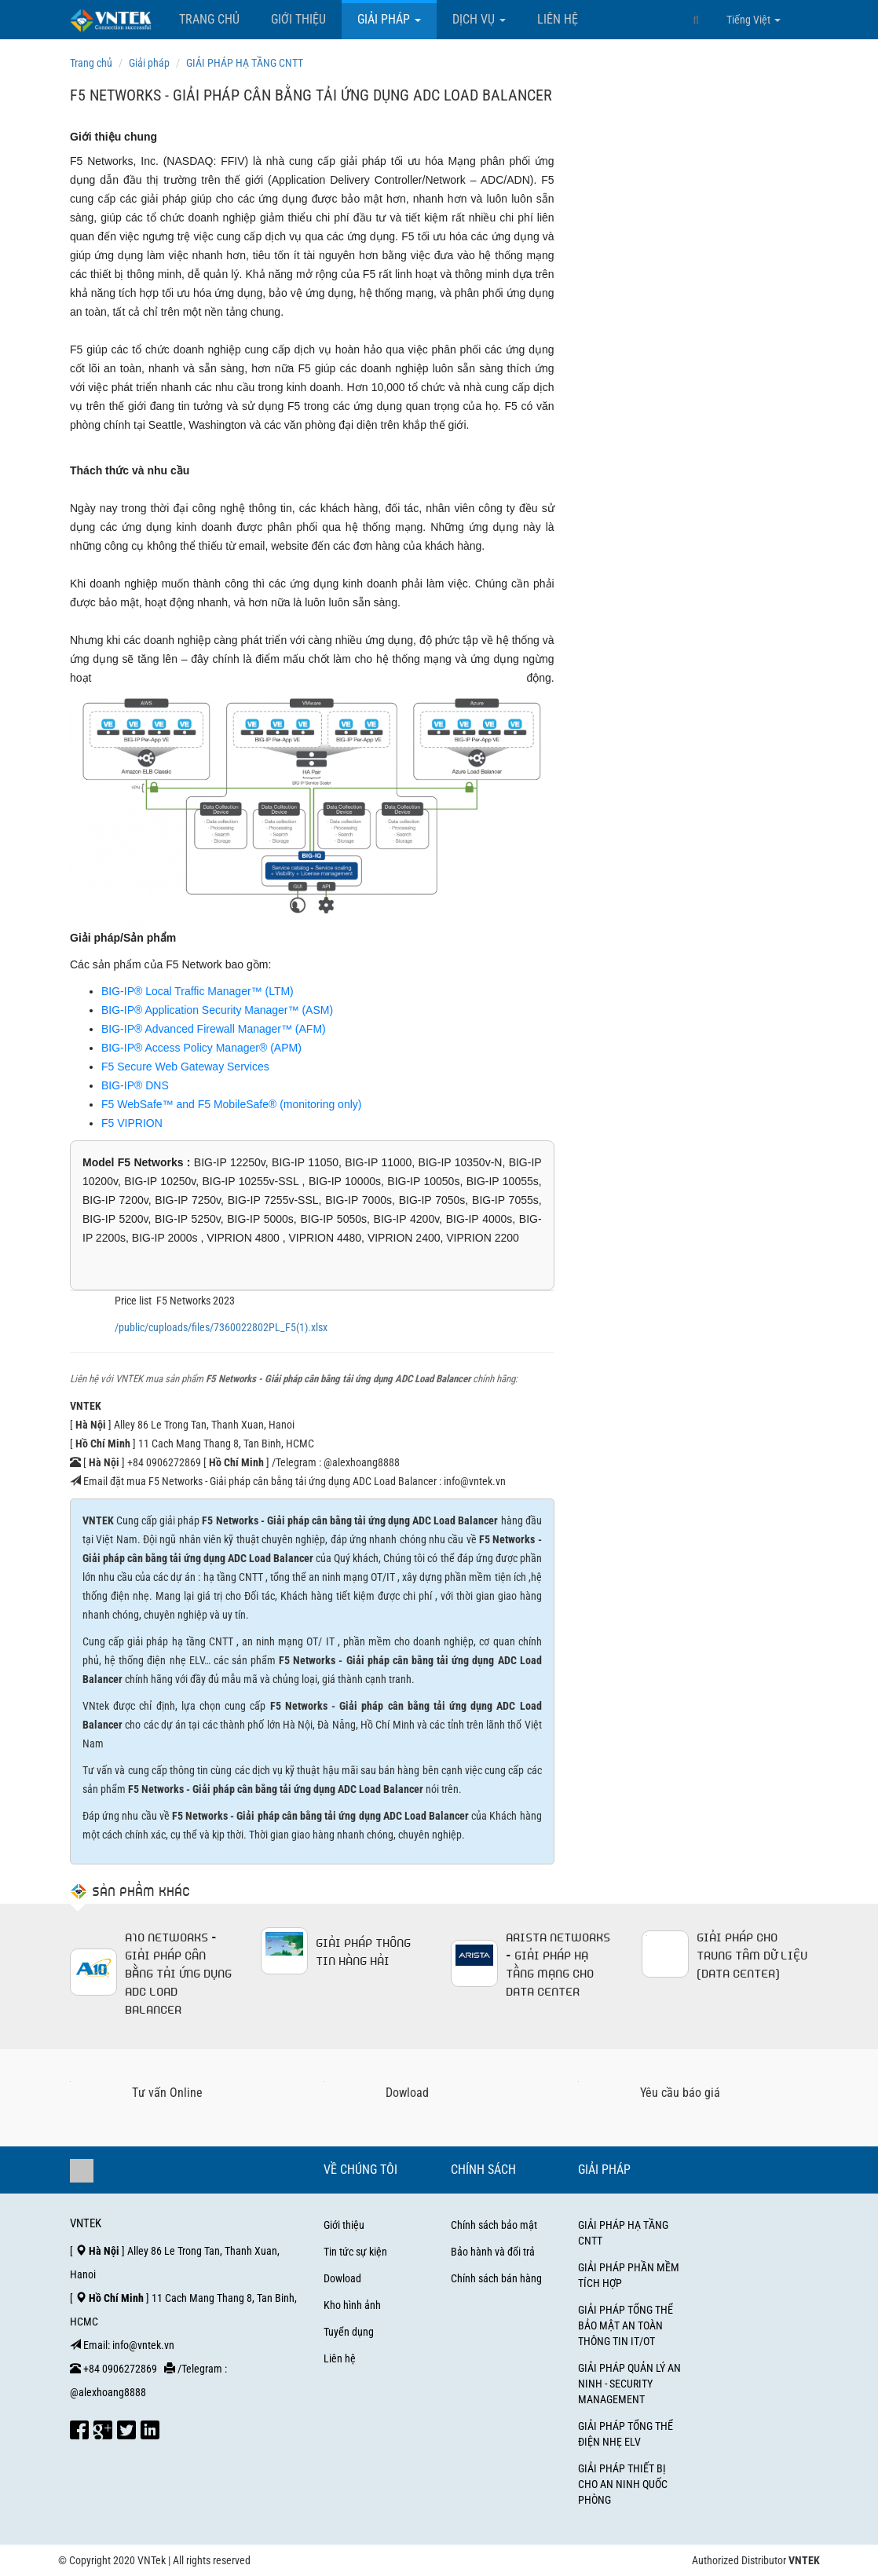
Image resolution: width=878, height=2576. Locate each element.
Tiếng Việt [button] (753, 19)
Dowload (342, 2278)
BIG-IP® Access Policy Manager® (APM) (201, 1047)
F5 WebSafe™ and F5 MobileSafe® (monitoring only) (231, 1104)
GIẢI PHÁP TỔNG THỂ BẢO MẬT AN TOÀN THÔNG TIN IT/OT (625, 2325)
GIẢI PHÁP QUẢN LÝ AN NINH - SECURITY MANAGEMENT (629, 2384)
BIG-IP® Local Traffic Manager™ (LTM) (197, 991)
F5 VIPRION (132, 1123)
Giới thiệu (298, 19)
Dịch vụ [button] (479, 19)
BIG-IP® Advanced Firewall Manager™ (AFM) (213, 1029)
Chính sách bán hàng (496, 2278)
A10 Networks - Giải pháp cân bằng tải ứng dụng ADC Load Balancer (178, 1972)
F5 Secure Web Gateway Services (185, 1066)
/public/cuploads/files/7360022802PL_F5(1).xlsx (221, 1327)
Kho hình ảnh (352, 2305)
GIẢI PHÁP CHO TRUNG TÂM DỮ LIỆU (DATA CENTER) (752, 1954)
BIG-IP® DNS (135, 1085)
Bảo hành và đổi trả (493, 2251)
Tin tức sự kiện (355, 2251)
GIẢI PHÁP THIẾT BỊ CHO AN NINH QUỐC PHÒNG (623, 2484)
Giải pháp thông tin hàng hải (363, 1950)
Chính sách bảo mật (494, 2225)
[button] (696, 19)
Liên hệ (557, 19)
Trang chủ (209, 19)
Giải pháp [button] (389, 19)
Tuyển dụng (349, 2331)
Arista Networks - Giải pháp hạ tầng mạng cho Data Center (558, 1963)
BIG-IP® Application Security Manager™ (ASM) (217, 1010)
